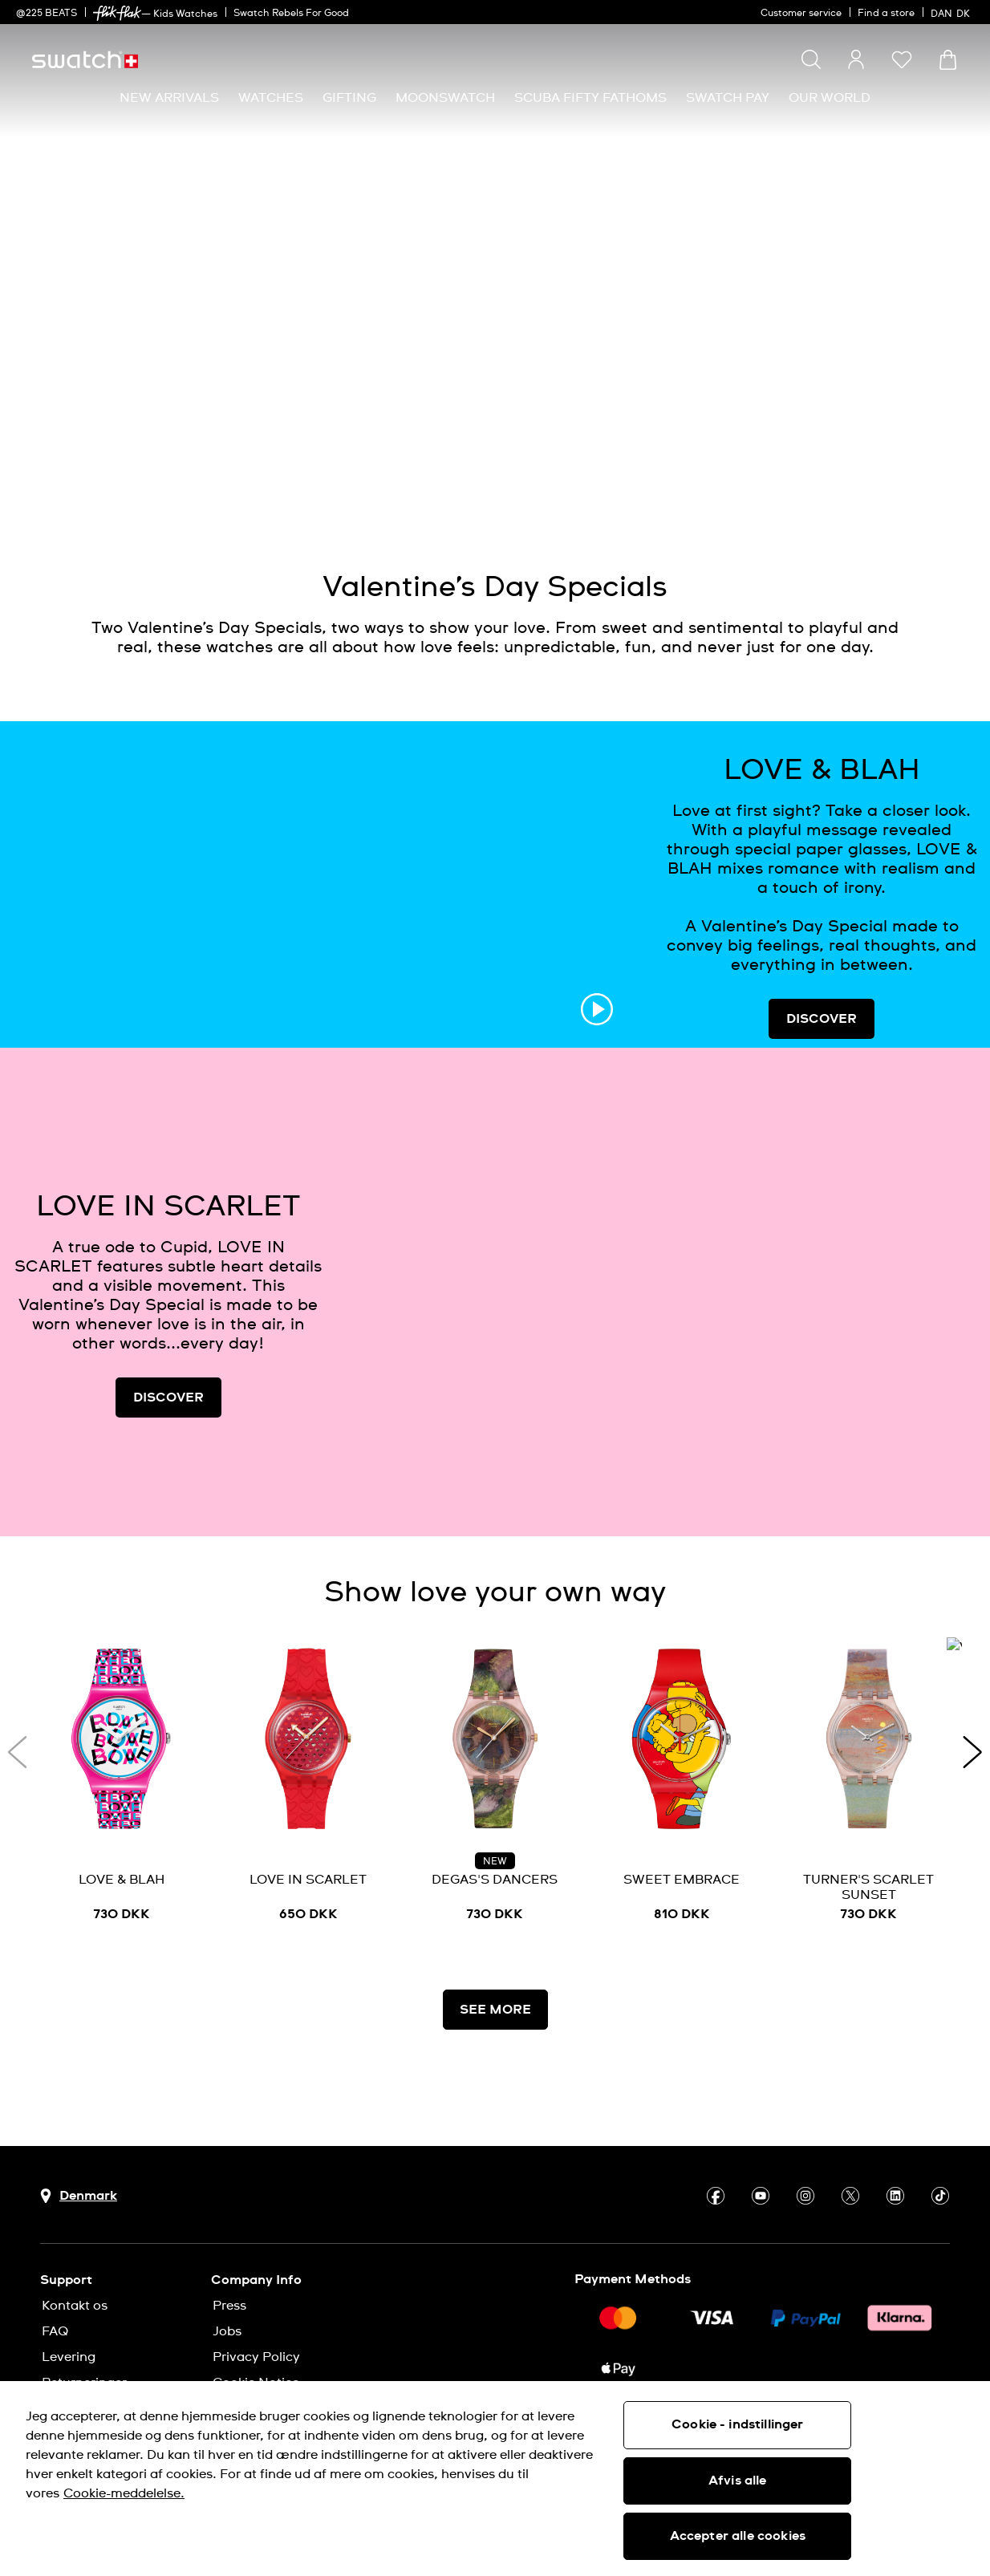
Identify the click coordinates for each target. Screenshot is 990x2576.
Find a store (886, 13)
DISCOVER (821, 1018)
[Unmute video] (925, 472)
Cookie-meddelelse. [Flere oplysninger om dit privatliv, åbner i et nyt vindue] (124, 2493)
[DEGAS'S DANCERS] (495, 1785)
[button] (901, 59)
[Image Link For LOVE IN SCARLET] (663, 1291)
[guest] (856, 59)
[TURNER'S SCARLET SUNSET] (868, 1785)
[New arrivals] (169, 98)
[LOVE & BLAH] (121, 1785)
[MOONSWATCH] (445, 98)
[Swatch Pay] (727, 98)
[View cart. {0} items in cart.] (948, 60)
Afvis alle (737, 2480)
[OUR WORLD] (829, 98)
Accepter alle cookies (737, 2535)
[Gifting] (349, 98)
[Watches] (270, 98)
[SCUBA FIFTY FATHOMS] (590, 98)
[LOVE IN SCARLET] (308, 1785)
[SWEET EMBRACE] (681, 1785)
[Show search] (811, 59)
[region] (495, 2478)
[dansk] (952, 12)
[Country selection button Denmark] (78, 2196)
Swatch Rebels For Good (291, 13)
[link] (117, 13)
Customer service (801, 13)
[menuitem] (169, 98)
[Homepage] (85, 60)
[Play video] (885, 472)
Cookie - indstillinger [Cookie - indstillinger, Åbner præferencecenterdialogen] (737, 2424)
